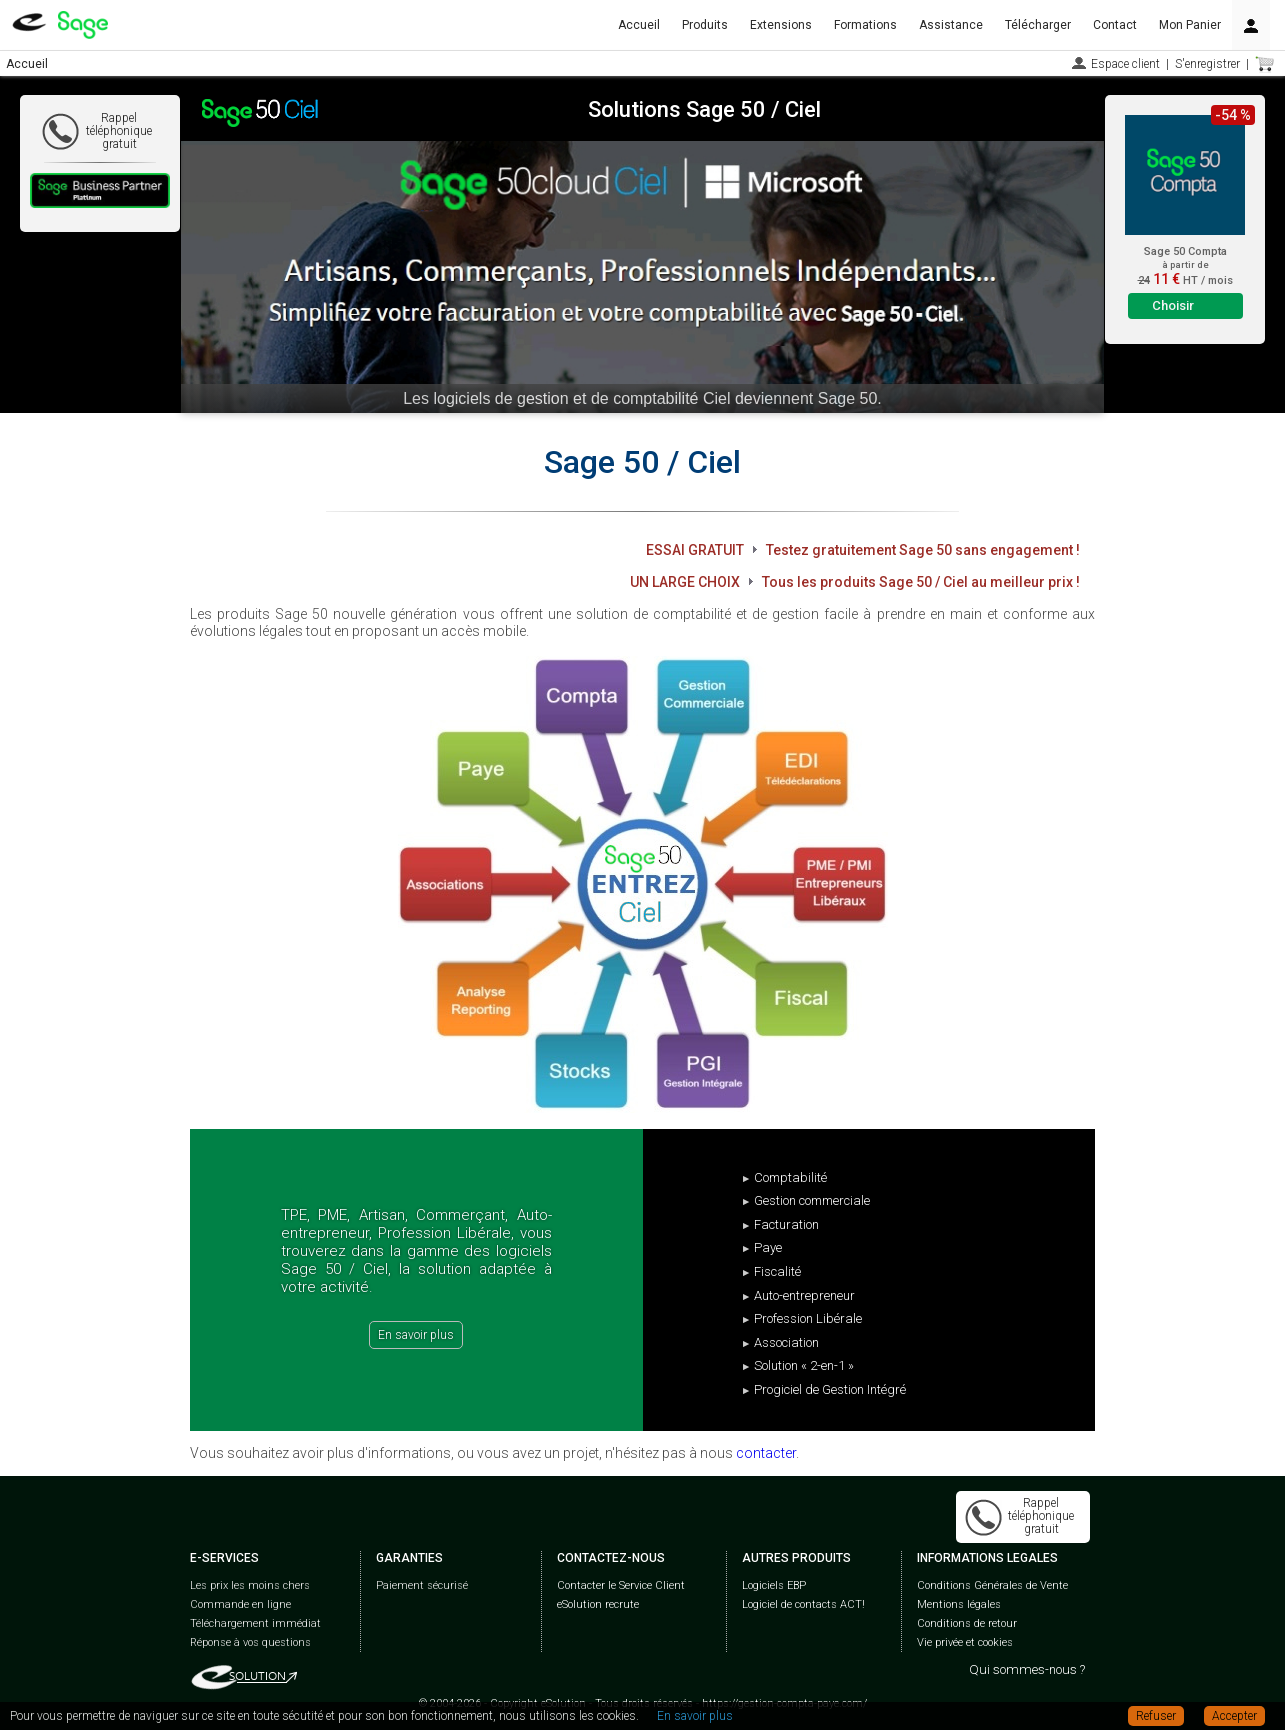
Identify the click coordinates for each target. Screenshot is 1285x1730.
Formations (865, 25)
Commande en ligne (240, 1604)
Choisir (1173, 305)
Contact (1115, 25)
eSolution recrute (598, 1604)
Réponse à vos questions (250, 1642)
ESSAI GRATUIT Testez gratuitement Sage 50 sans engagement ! (863, 550)
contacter (766, 1453)
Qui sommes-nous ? (1027, 1669)
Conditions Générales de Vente (992, 1585)
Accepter (1234, 1716)
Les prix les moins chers (250, 1585)
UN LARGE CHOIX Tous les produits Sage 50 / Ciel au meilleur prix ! (855, 582)
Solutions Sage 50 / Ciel (704, 109)
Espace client (1125, 64)
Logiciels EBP (774, 1585)
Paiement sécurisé (422, 1585)
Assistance (951, 25)
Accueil (639, 25)
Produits (705, 25)
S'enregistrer (1207, 64)
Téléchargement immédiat (255, 1623)
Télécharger (1038, 25)
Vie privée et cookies (965, 1642)
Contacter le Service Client (621, 1585)
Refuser (1156, 1716)
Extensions (781, 25)
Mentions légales (959, 1604)
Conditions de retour (967, 1623)
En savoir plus (416, 1335)
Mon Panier (1190, 25)
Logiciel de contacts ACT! (803, 1604)
